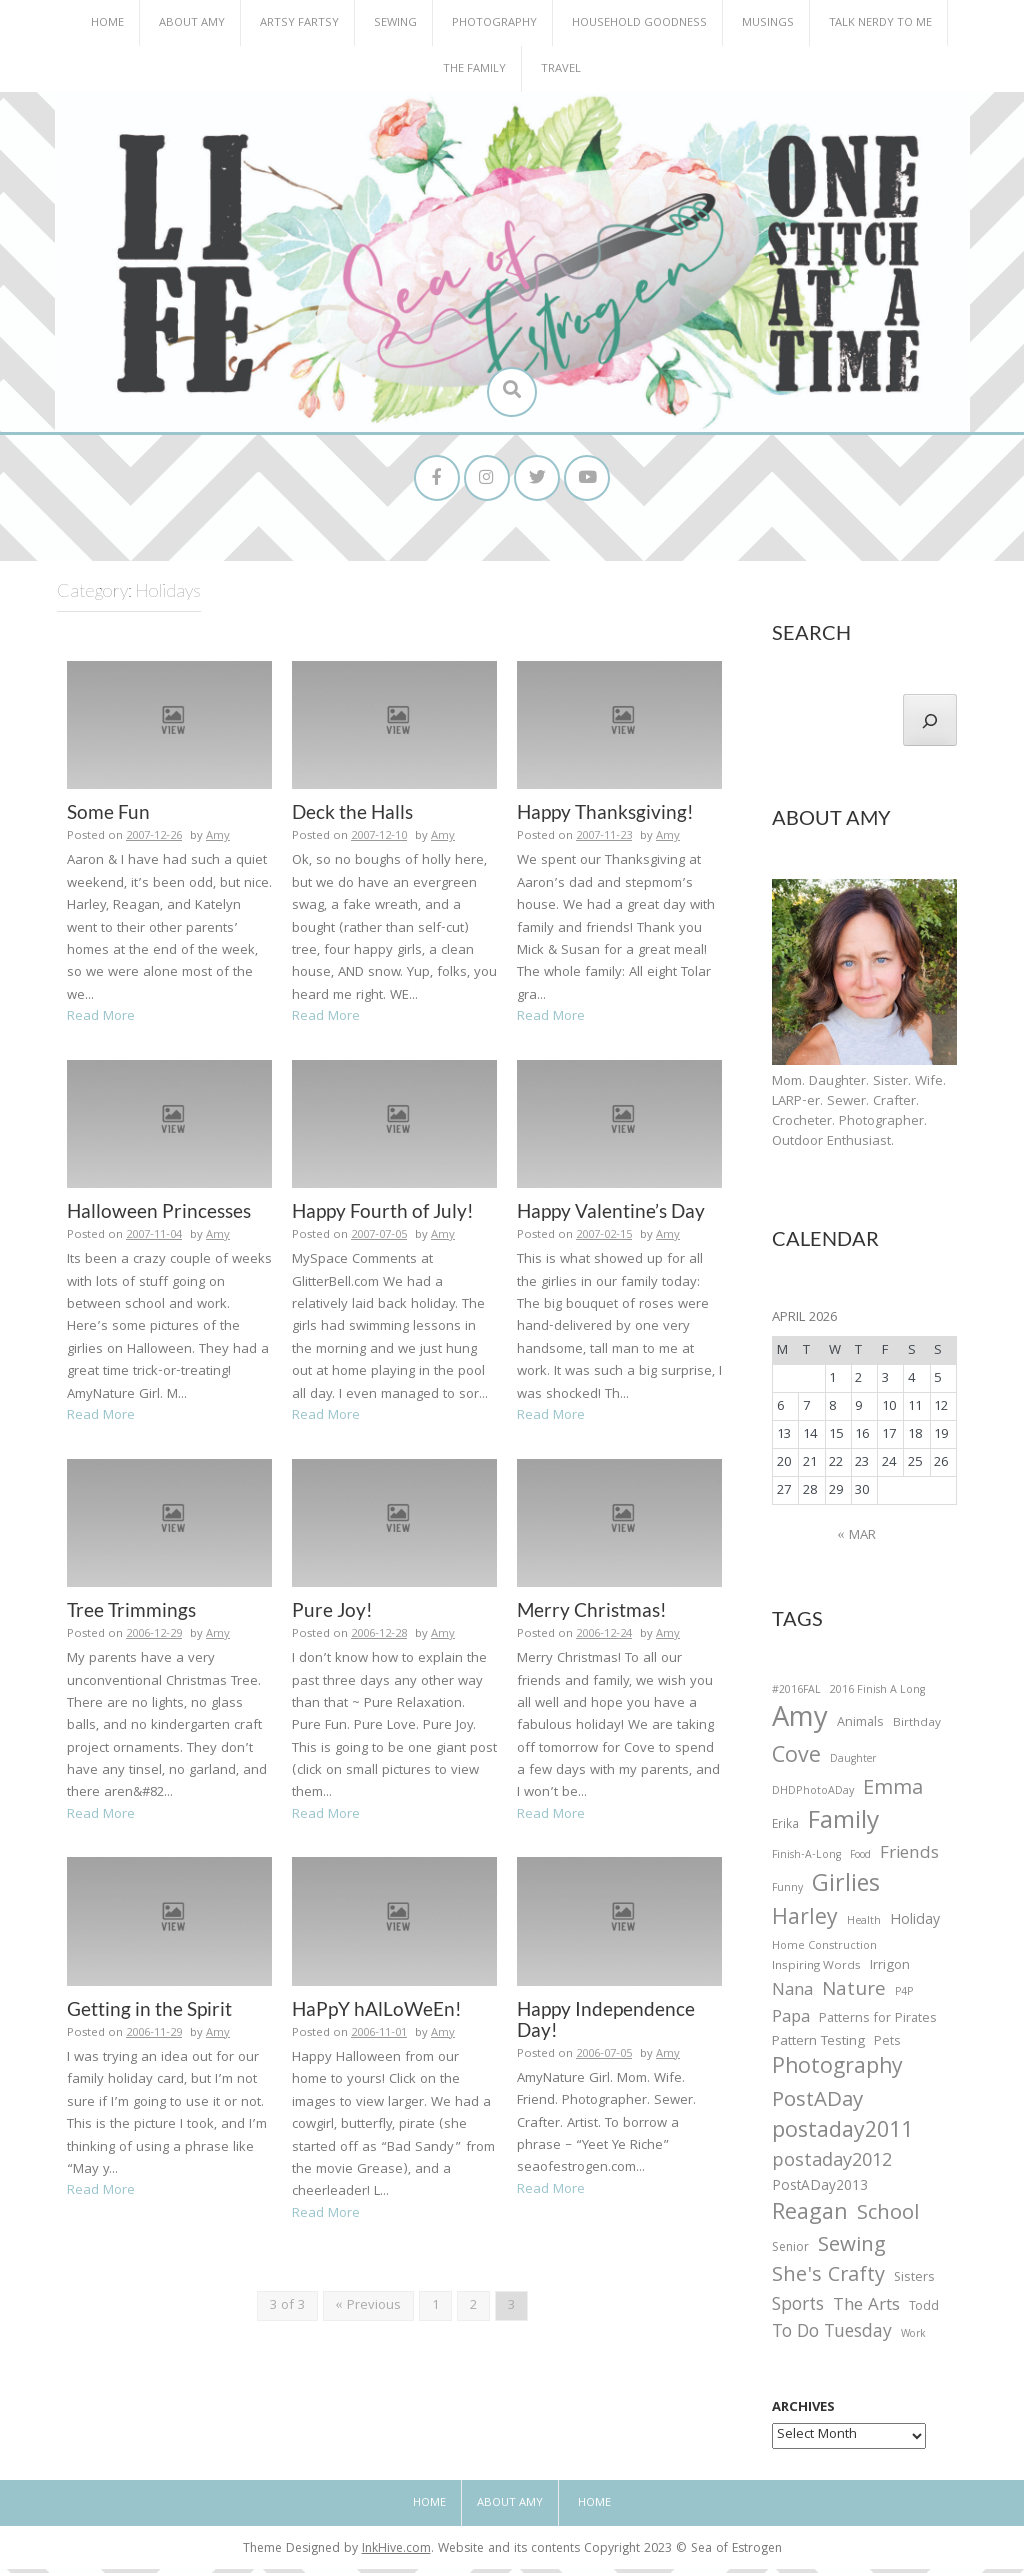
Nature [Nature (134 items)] (854, 1995)
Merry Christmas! (592, 1613)
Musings (768, 23)
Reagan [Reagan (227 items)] (810, 2218)
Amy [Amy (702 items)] (800, 1725)
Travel (561, 69)
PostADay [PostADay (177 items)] (817, 2105)
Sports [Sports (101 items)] (798, 2310)
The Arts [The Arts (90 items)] (866, 2311)
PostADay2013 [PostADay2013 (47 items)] (820, 2191)
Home (107, 23)
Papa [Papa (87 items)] (791, 2023)
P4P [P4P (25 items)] (904, 1997)
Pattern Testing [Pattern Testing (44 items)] (818, 2047)
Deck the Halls (352, 815)
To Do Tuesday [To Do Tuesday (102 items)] (832, 2337)
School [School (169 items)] (888, 2219)
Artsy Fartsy (299, 23)
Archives (803, 2412)
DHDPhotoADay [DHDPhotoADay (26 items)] (813, 1796)
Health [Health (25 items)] (864, 1926)
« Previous (368, 2310)
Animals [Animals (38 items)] (860, 1727)
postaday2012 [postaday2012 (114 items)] (832, 2167)
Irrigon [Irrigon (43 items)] (890, 1971)
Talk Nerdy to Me (880, 23)
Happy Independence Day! (606, 2023)
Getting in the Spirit (149, 2012)
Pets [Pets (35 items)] (887, 2047)
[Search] (930, 724)
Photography (494, 23)
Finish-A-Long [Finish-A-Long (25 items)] (806, 1860)
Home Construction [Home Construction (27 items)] (824, 1951)
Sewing (395, 23)
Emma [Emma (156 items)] (893, 1794)
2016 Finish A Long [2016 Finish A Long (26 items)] (877, 1695)
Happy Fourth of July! (383, 1214)
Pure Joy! (332, 1613)
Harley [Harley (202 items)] (805, 1924)
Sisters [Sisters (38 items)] (914, 2282)
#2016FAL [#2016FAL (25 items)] (796, 1695)
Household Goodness (639, 23)
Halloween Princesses (159, 1214)
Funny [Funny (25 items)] (787, 1893)
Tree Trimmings (131, 1613)
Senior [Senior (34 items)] (790, 2253)
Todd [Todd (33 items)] (924, 2312)
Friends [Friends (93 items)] (909, 1859)
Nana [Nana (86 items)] (792, 1996)
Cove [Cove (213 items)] (796, 1762)
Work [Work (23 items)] (913, 2340)
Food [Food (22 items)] (860, 1859)
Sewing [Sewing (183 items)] (852, 2250)
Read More (101, 1021)
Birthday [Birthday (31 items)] (917, 1728)
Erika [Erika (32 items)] (785, 1830)
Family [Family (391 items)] (843, 1827)
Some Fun (108, 815)
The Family (474, 69)
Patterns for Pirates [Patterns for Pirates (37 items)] (878, 2023)
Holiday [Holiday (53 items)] (915, 1926)
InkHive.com (396, 2553)
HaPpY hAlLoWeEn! (377, 2012)
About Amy (192, 23)
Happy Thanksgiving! (605, 815)
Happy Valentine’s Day (611, 1214)
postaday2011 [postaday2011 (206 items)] (842, 2137)
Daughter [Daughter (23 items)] (853, 1765)
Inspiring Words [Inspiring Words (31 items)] (816, 1971)
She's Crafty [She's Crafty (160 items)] (828, 2281)
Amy (218, 840)
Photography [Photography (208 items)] (837, 2073)
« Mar (857, 1540)
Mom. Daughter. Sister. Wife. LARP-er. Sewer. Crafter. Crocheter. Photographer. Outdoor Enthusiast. (859, 1116)
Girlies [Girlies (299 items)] (846, 1890)
